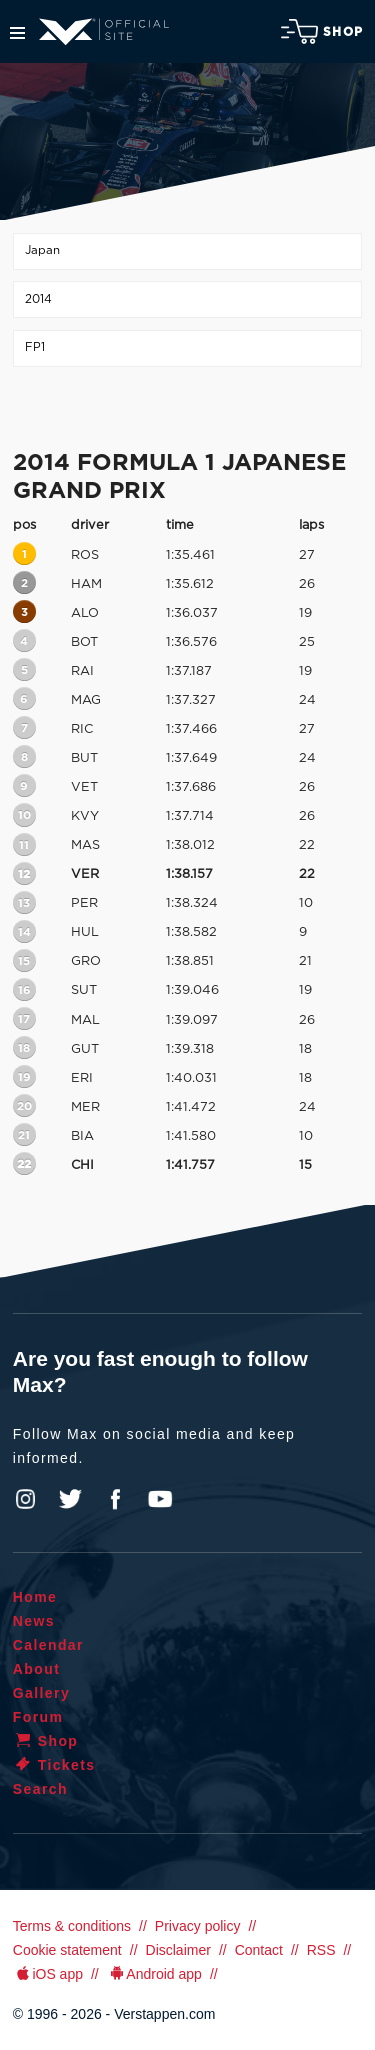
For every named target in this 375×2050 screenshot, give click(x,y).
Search (40, 1789)
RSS (321, 1950)
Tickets (54, 1765)
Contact (259, 1950)
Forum (38, 1717)
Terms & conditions (72, 1926)
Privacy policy (198, 1926)
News (34, 1621)
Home (35, 1597)
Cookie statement (67, 1950)
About (36, 1669)
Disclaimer (178, 1950)
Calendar (48, 1645)
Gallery (41, 1693)
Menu (17, 33)
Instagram (26, 1499)
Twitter (71, 1499)
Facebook (115, 1499)
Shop (322, 31)
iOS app (48, 1974)
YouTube (160, 1499)
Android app (154, 1974)
